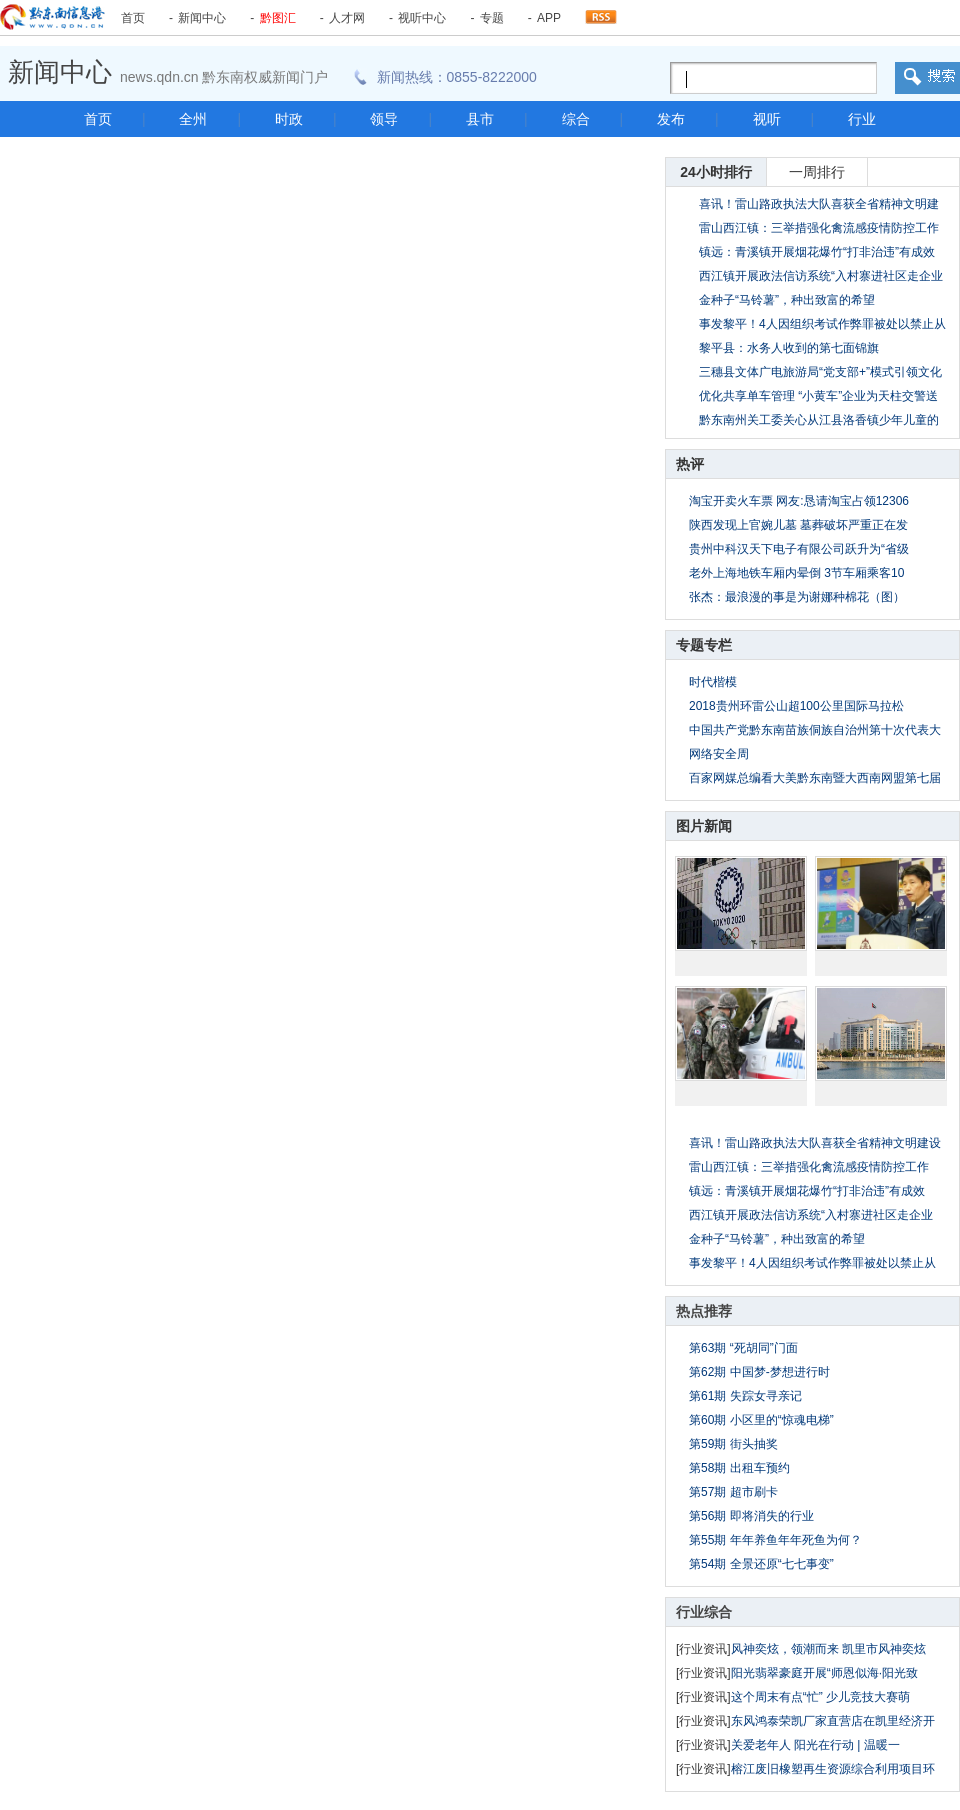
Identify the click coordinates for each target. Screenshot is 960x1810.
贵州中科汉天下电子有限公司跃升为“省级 (799, 549)
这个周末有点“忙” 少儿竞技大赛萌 (820, 1697)
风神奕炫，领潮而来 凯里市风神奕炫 (828, 1649)
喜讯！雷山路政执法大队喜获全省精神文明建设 (815, 1143)
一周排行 (817, 172)
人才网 (347, 18)
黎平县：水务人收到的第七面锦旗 (789, 348)
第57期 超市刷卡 (733, 1492)
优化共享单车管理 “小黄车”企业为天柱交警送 (818, 396)
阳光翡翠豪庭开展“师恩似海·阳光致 (824, 1673)
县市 (480, 119)
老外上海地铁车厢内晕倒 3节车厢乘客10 (796, 573)
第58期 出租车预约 (739, 1468)
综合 (576, 119)
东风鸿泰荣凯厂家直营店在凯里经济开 (833, 1721)
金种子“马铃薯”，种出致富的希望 (787, 300)
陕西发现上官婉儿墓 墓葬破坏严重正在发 (798, 525)
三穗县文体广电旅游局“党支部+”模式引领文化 (820, 372)
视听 (767, 119)
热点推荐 (704, 1311)
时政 (289, 119)
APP (549, 18)
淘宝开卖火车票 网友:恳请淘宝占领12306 (799, 501)
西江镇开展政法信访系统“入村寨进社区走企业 (811, 1215)
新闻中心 (202, 18)
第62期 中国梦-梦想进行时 (759, 1372)
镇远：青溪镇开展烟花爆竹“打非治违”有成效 (817, 252)
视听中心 (422, 18)
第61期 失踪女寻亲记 (745, 1396)
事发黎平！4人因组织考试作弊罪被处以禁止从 (812, 1263)
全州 (193, 119)
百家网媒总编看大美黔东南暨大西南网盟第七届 (815, 778)
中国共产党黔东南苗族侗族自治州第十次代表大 (815, 730)
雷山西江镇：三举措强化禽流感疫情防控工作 (819, 228)
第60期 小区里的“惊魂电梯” (761, 1420)
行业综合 (704, 1612)
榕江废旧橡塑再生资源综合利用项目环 (833, 1769)
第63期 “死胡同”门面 (743, 1348)
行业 (862, 119)
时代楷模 (713, 682)
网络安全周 (719, 754)
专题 (492, 18)
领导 (384, 119)
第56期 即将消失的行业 (751, 1516)
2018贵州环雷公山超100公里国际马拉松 (796, 706)
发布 (671, 119)
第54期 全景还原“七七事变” (761, 1564)
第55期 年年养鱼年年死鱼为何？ (775, 1540)
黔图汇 (278, 18)
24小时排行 (716, 172)
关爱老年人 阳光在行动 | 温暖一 (815, 1745)
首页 (133, 18)
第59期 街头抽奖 (733, 1444)
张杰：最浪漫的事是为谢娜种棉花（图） (797, 597)
